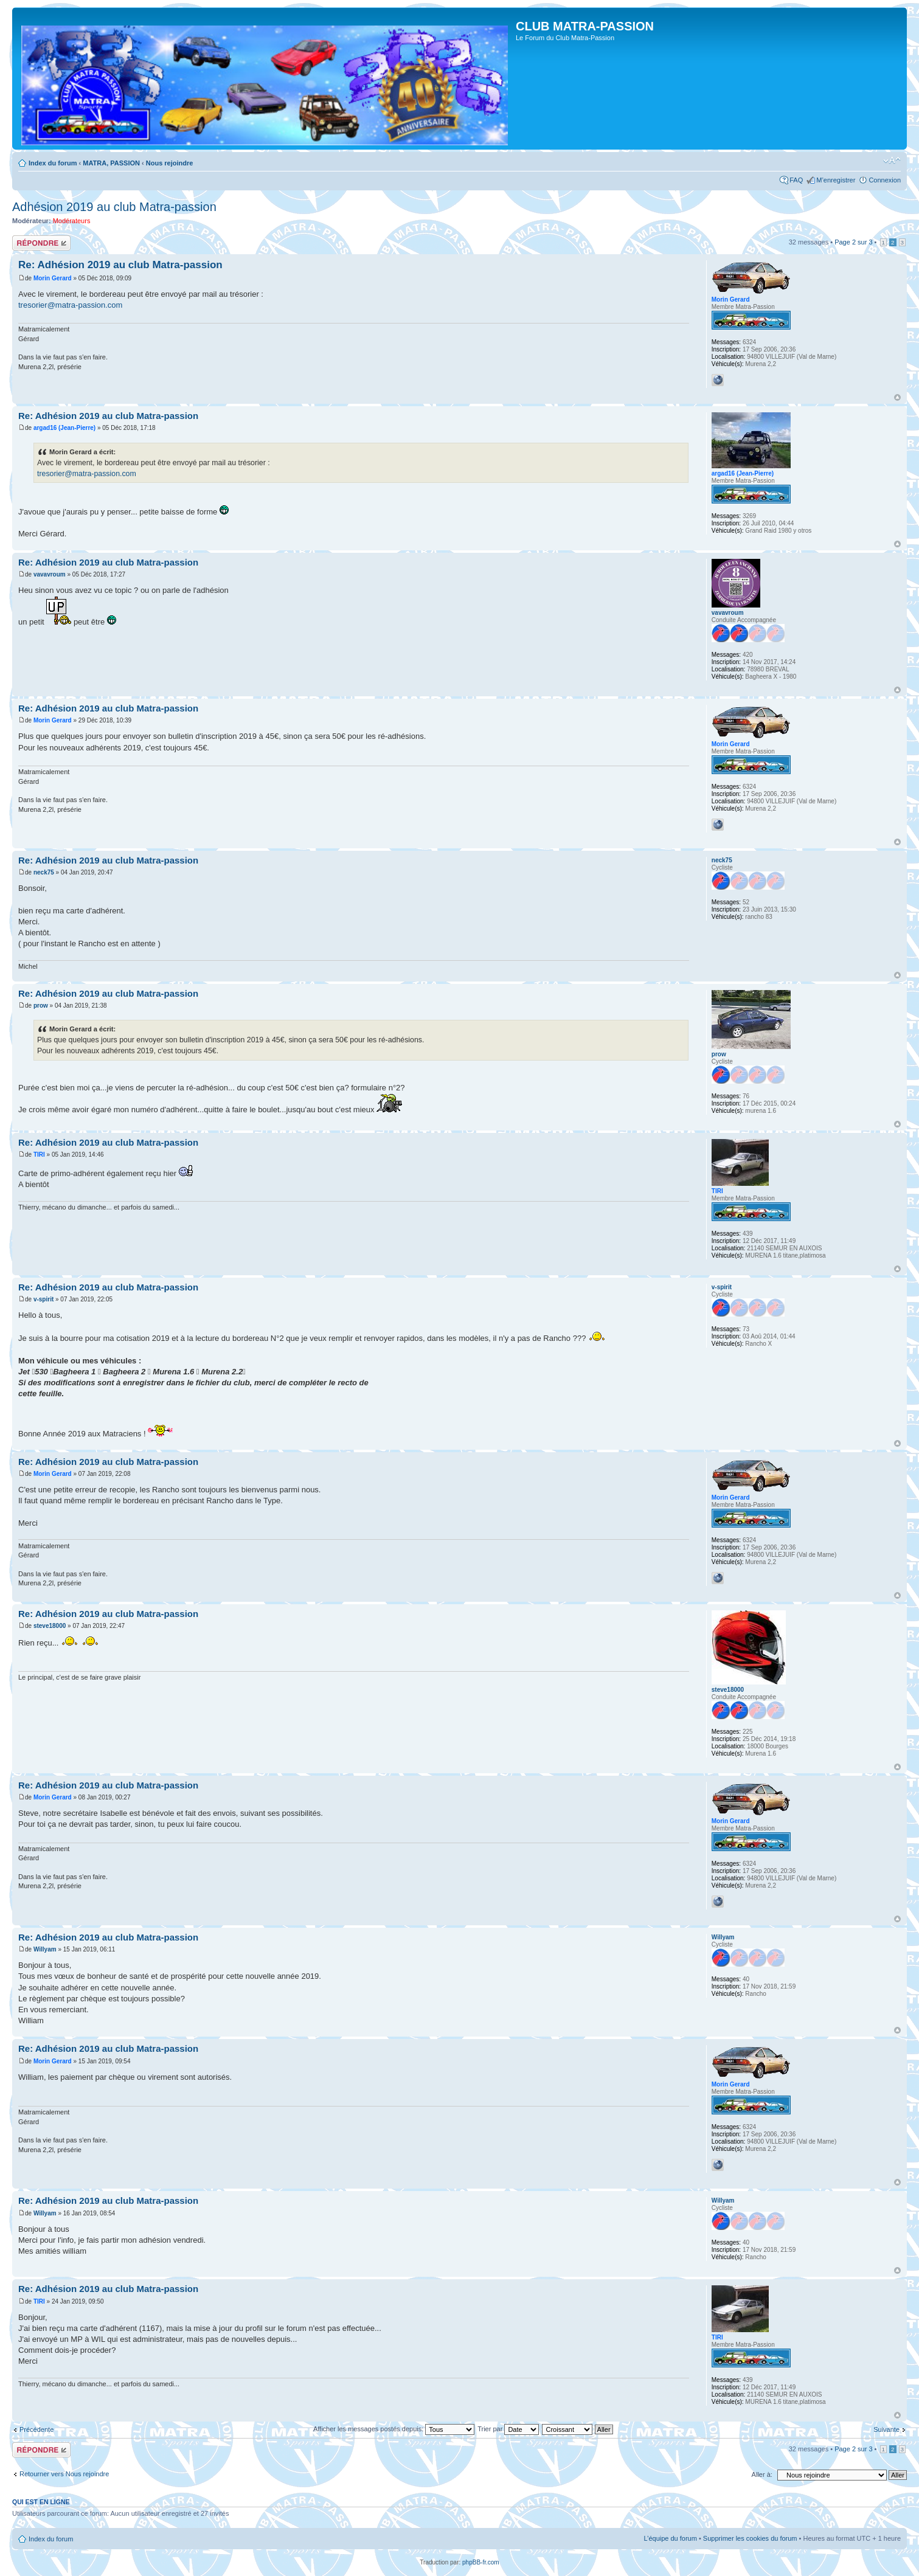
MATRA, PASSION (111, 163)
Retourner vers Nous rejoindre (64, 2473)
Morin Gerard (52, 278)
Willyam (45, 1949)
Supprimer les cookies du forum (750, 2538)
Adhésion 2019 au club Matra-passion (114, 206)
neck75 (43, 872)
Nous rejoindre (169, 163)
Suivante (886, 2429)
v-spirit (43, 1299)
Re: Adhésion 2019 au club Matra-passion (120, 265)
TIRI (39, 1154)
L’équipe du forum (669, 2538)
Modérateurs (72, 220)
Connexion (885, 180)
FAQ (796, 180)
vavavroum (49, 574)
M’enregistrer (835, 180)
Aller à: (762, 2474)
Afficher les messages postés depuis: (393, 2428)
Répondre (41, 243)
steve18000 (49, 1625)
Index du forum (53, 163)
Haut (897, 397)
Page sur (853, 242)
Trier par (508, 2428)
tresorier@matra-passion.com (70, 305)
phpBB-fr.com (480, 2562)
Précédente (36, 2429)
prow (40, 1005)
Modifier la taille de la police (892, 160)
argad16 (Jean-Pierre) (64, 427)
